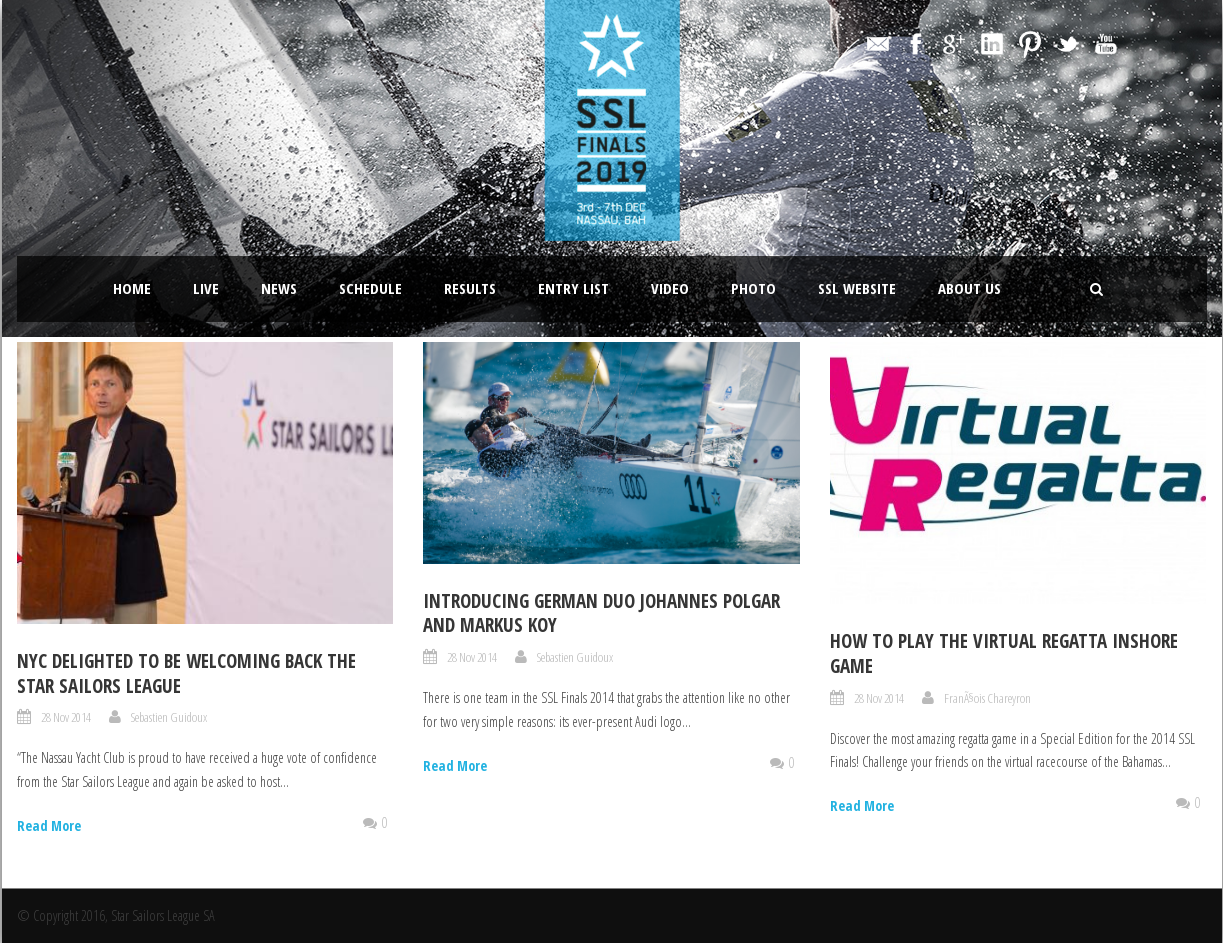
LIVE (206, 288)
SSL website (857, 288)
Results (470, 288)
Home (132, 288)
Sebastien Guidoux (169, 717)
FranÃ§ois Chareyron (987, 698)
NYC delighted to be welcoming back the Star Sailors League (186, 673)
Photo (753, 288)
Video (670, 288)
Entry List (573, 288)
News (279, 288)
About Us (969, 288)
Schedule (370, 288)
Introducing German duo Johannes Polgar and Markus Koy (601, 613)
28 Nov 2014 (66, 717)
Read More (49, 825)
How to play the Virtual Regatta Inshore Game (1004, 653)
